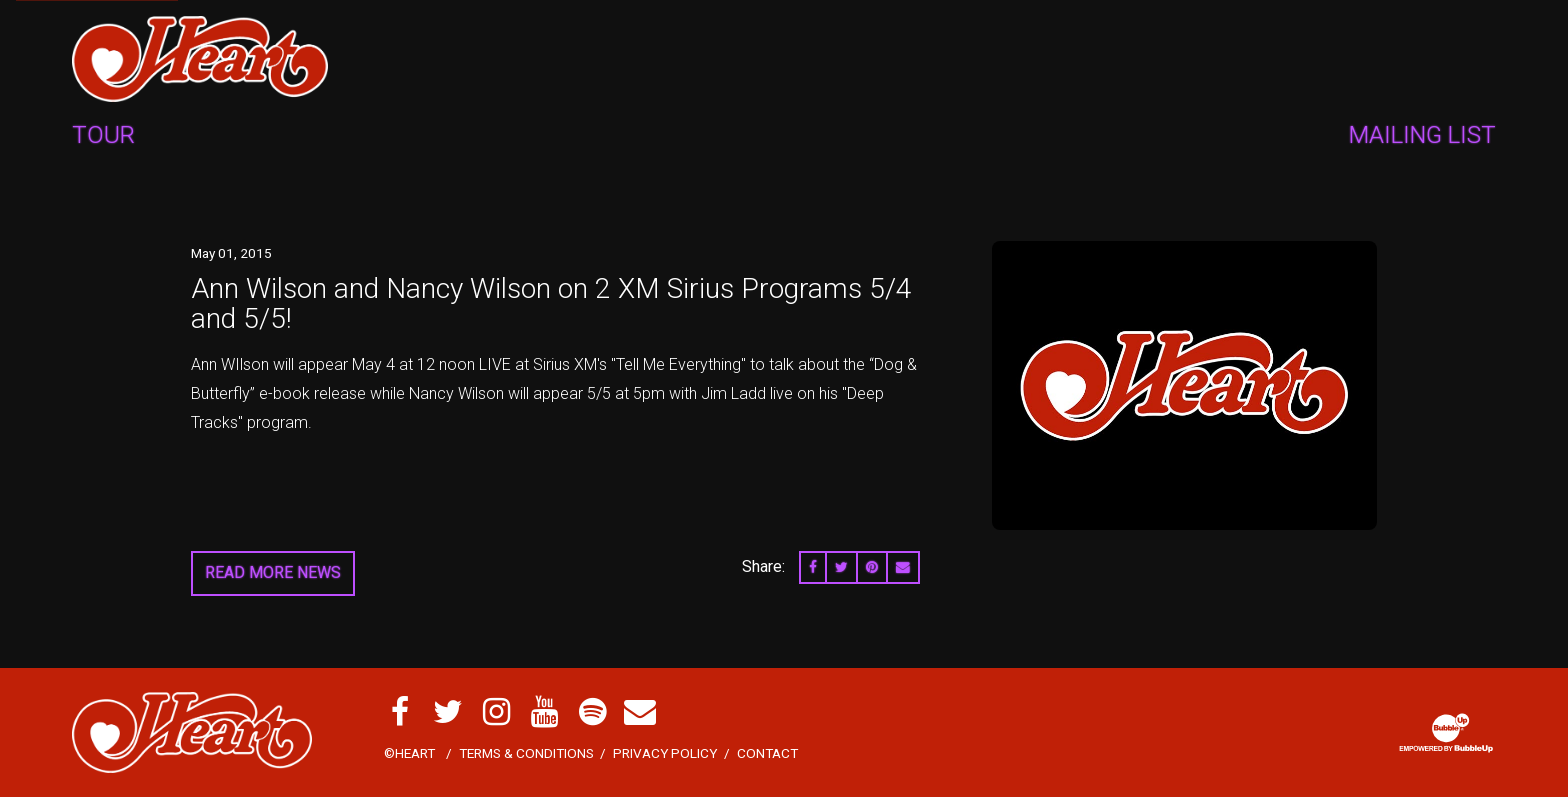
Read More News (273, 572)
